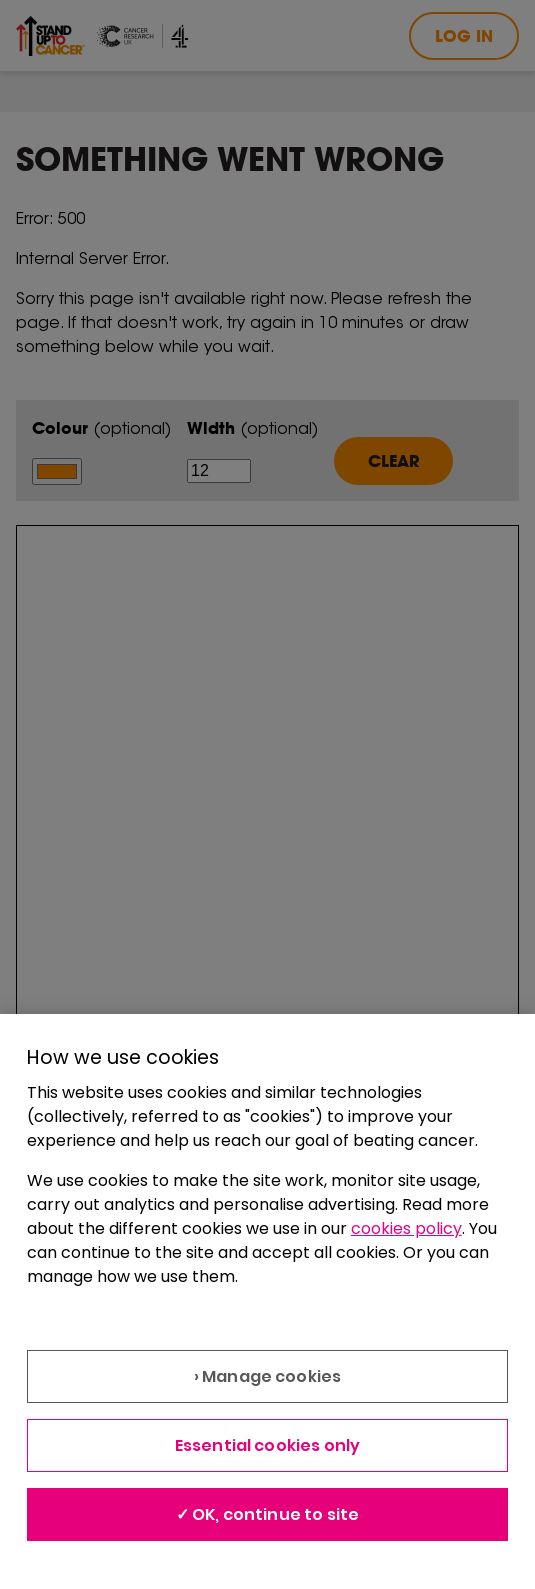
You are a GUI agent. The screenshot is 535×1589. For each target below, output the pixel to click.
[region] (267, 1301)
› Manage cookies (268, 1376)
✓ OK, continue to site (268, 1514)
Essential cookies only (268, 1445)
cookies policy (406, 1228)
